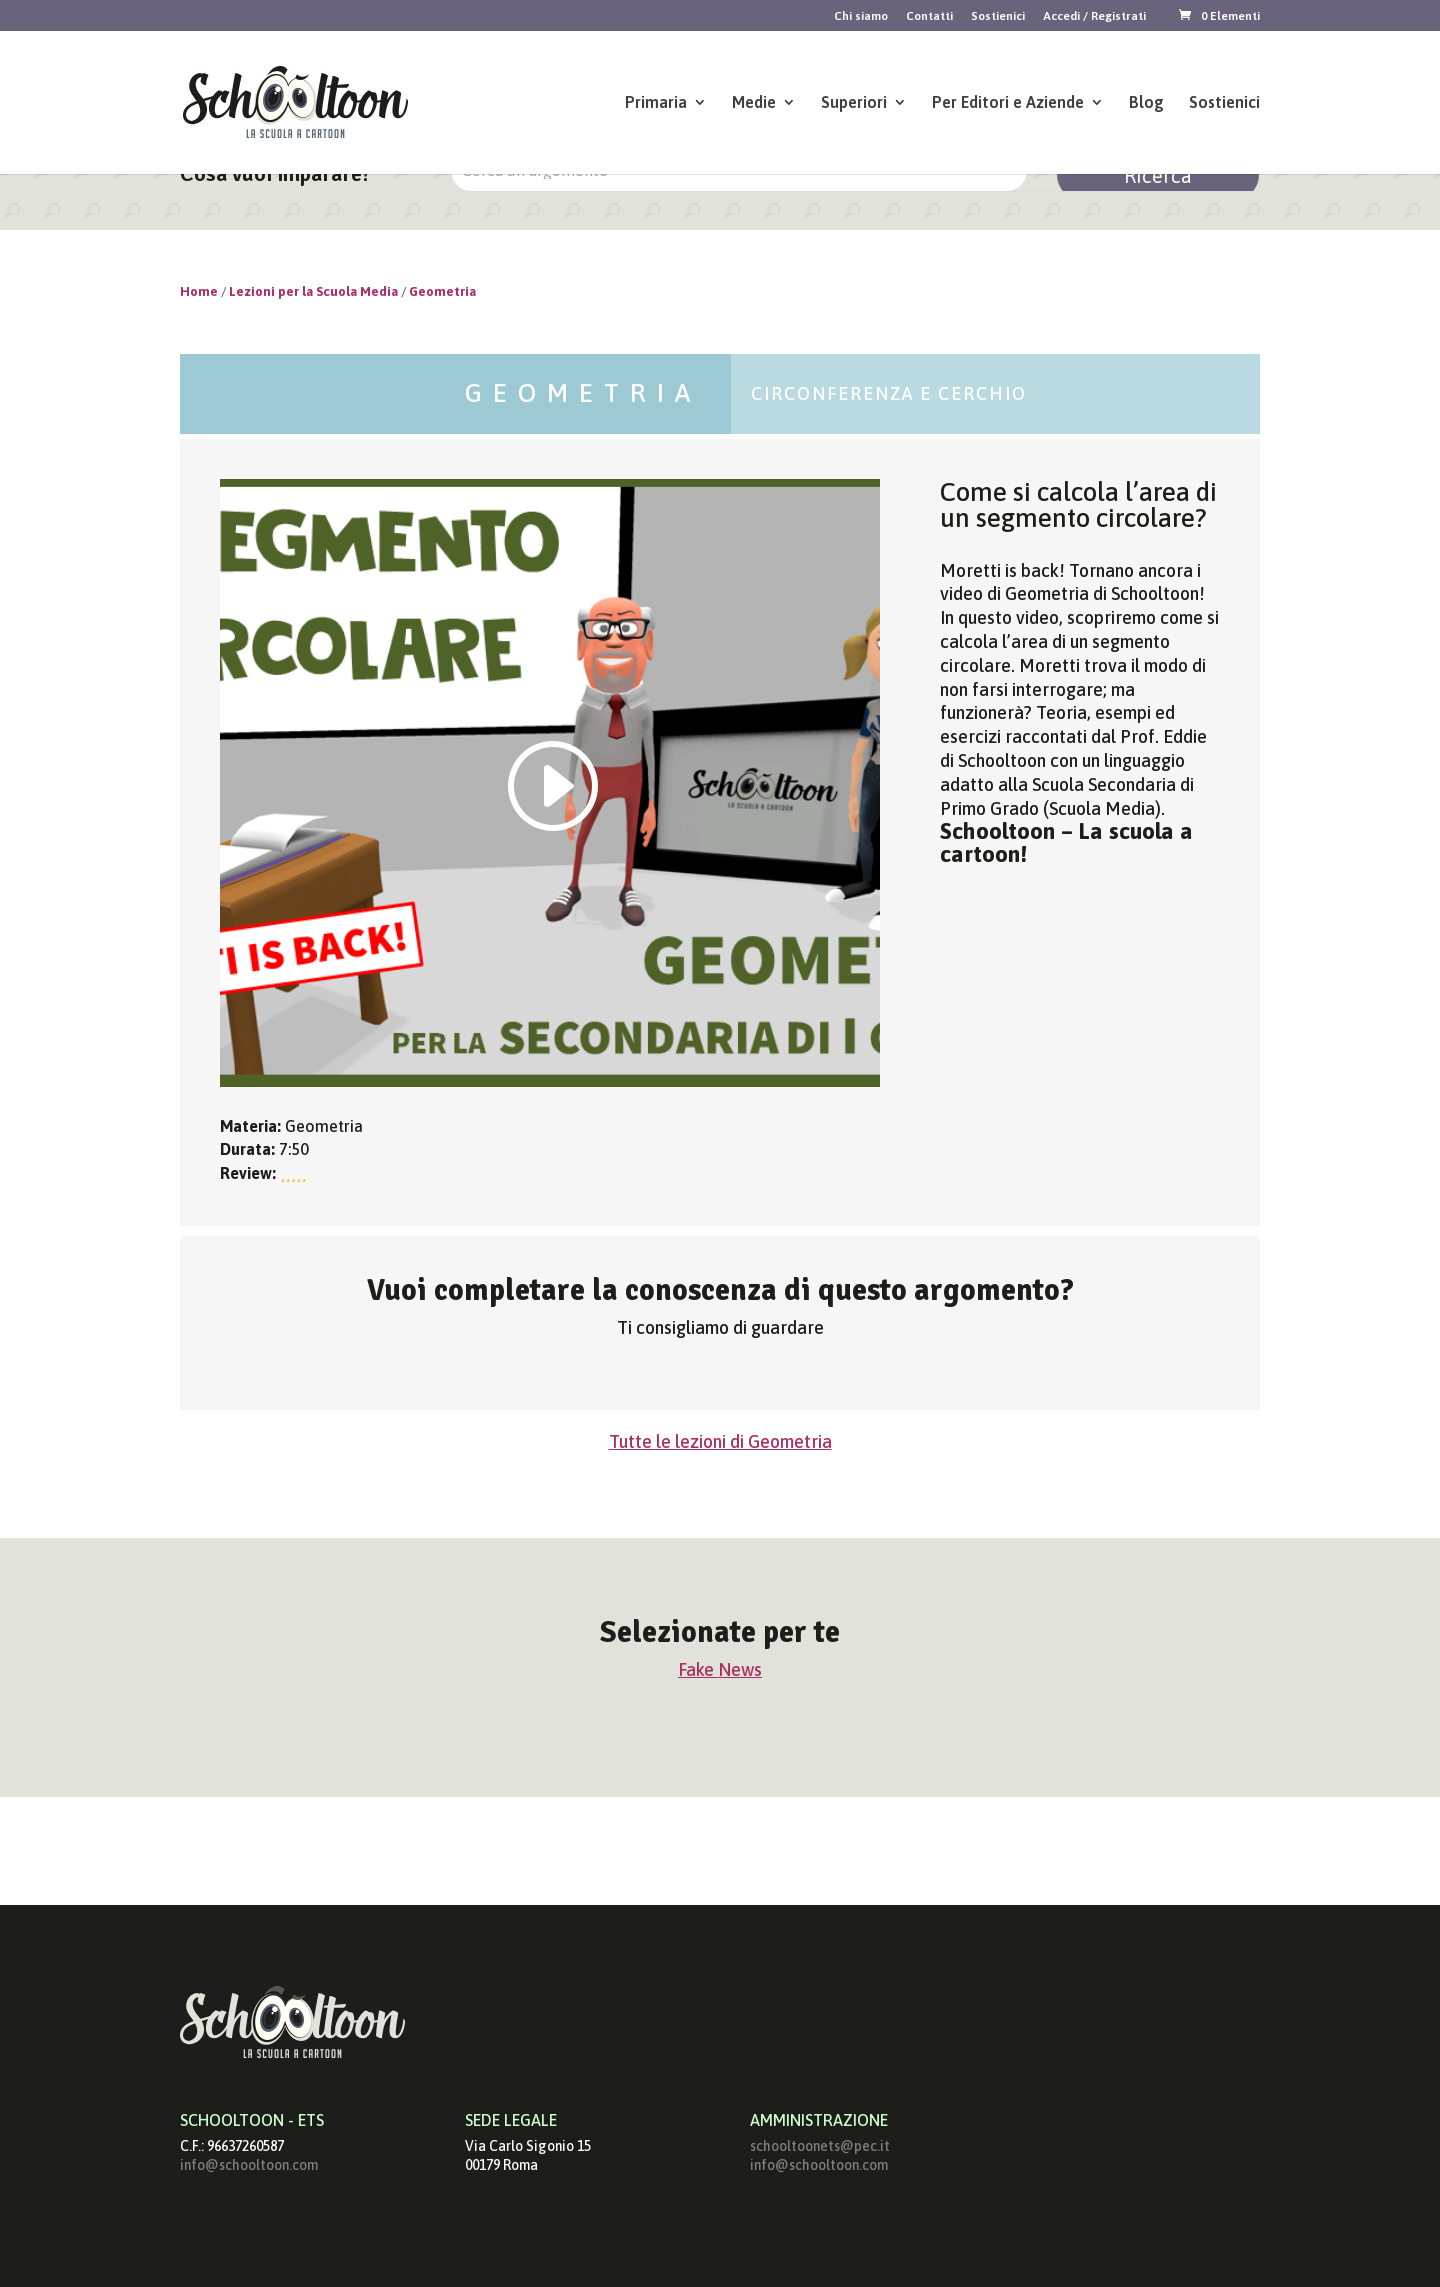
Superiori (854, 103)
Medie (754, 103)
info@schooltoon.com (249, 2165)
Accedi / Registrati (1094, 16)
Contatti (929, 16)
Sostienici (998, 16)
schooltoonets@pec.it (820, 2146)
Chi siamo (861, 16)
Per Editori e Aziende (1008, 103)
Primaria (656, 103)
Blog (1146, 103)
